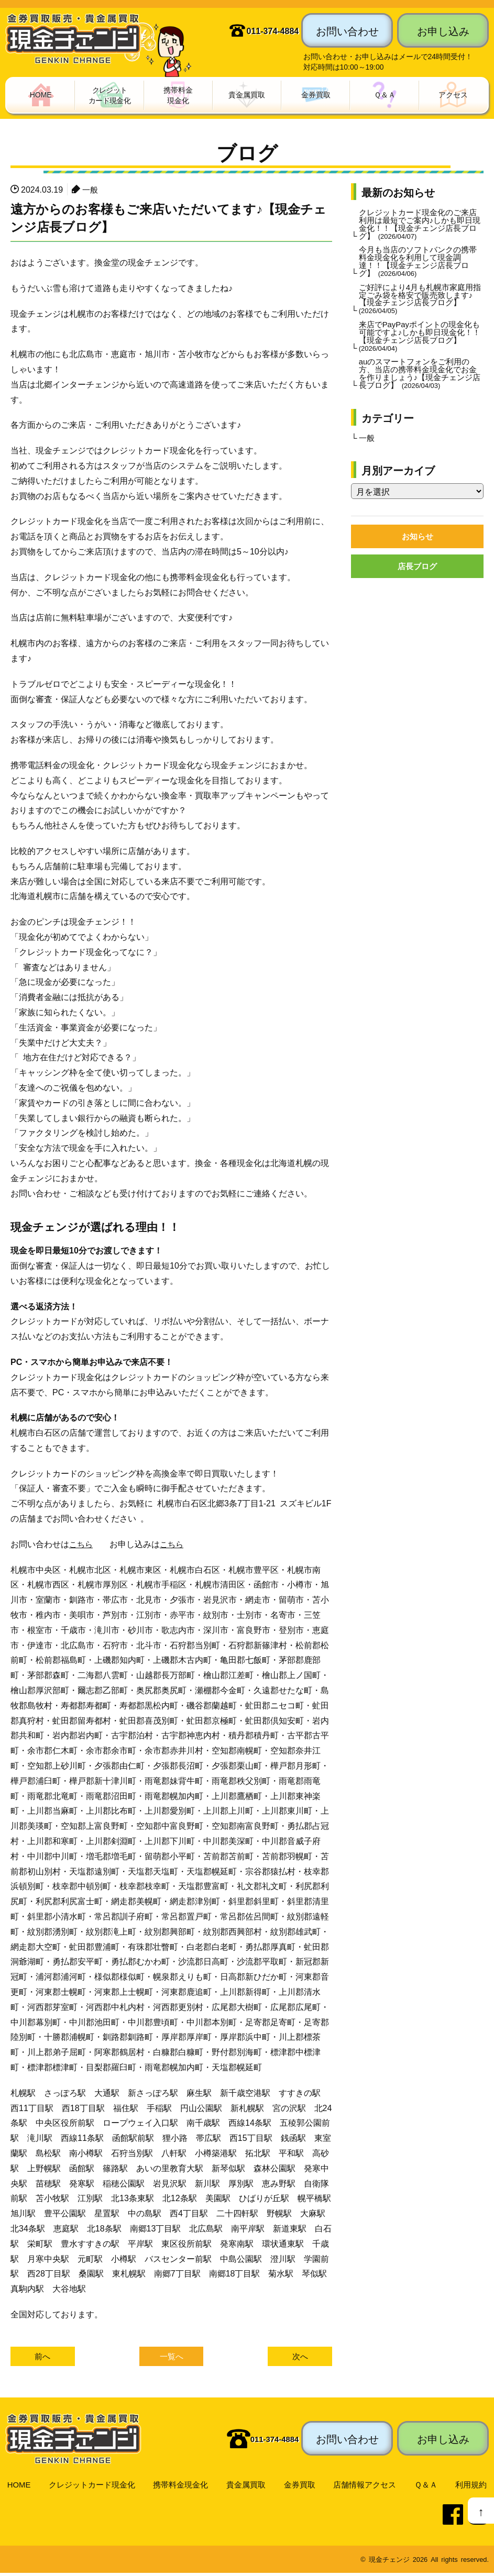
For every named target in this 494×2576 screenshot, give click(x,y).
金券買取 (301, 2487)
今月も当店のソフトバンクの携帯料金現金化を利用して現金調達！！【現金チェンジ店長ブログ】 (417, 267)
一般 (90, 191)
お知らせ (417, 555)
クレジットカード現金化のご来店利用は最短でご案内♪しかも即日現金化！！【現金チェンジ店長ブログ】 (419, 227)
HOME (17, 2487)
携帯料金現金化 (182, 2487)
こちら (81, 1545)
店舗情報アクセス (366, 2487)
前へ (42, 2359)
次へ (300, 2359)
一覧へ (171, 2359)
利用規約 (472, 2487)
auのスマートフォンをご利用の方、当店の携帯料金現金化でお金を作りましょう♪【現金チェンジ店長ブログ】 (419, 388)
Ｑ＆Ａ (427, 2487)
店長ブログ (417, 586)
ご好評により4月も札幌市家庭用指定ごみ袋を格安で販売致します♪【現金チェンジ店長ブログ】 (420, 308)
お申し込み (443, 30)
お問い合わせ (347, 30)
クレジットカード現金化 (92, 2487)
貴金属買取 (248, 2487)
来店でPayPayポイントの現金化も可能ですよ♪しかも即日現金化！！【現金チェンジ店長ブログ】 (419, 348)
